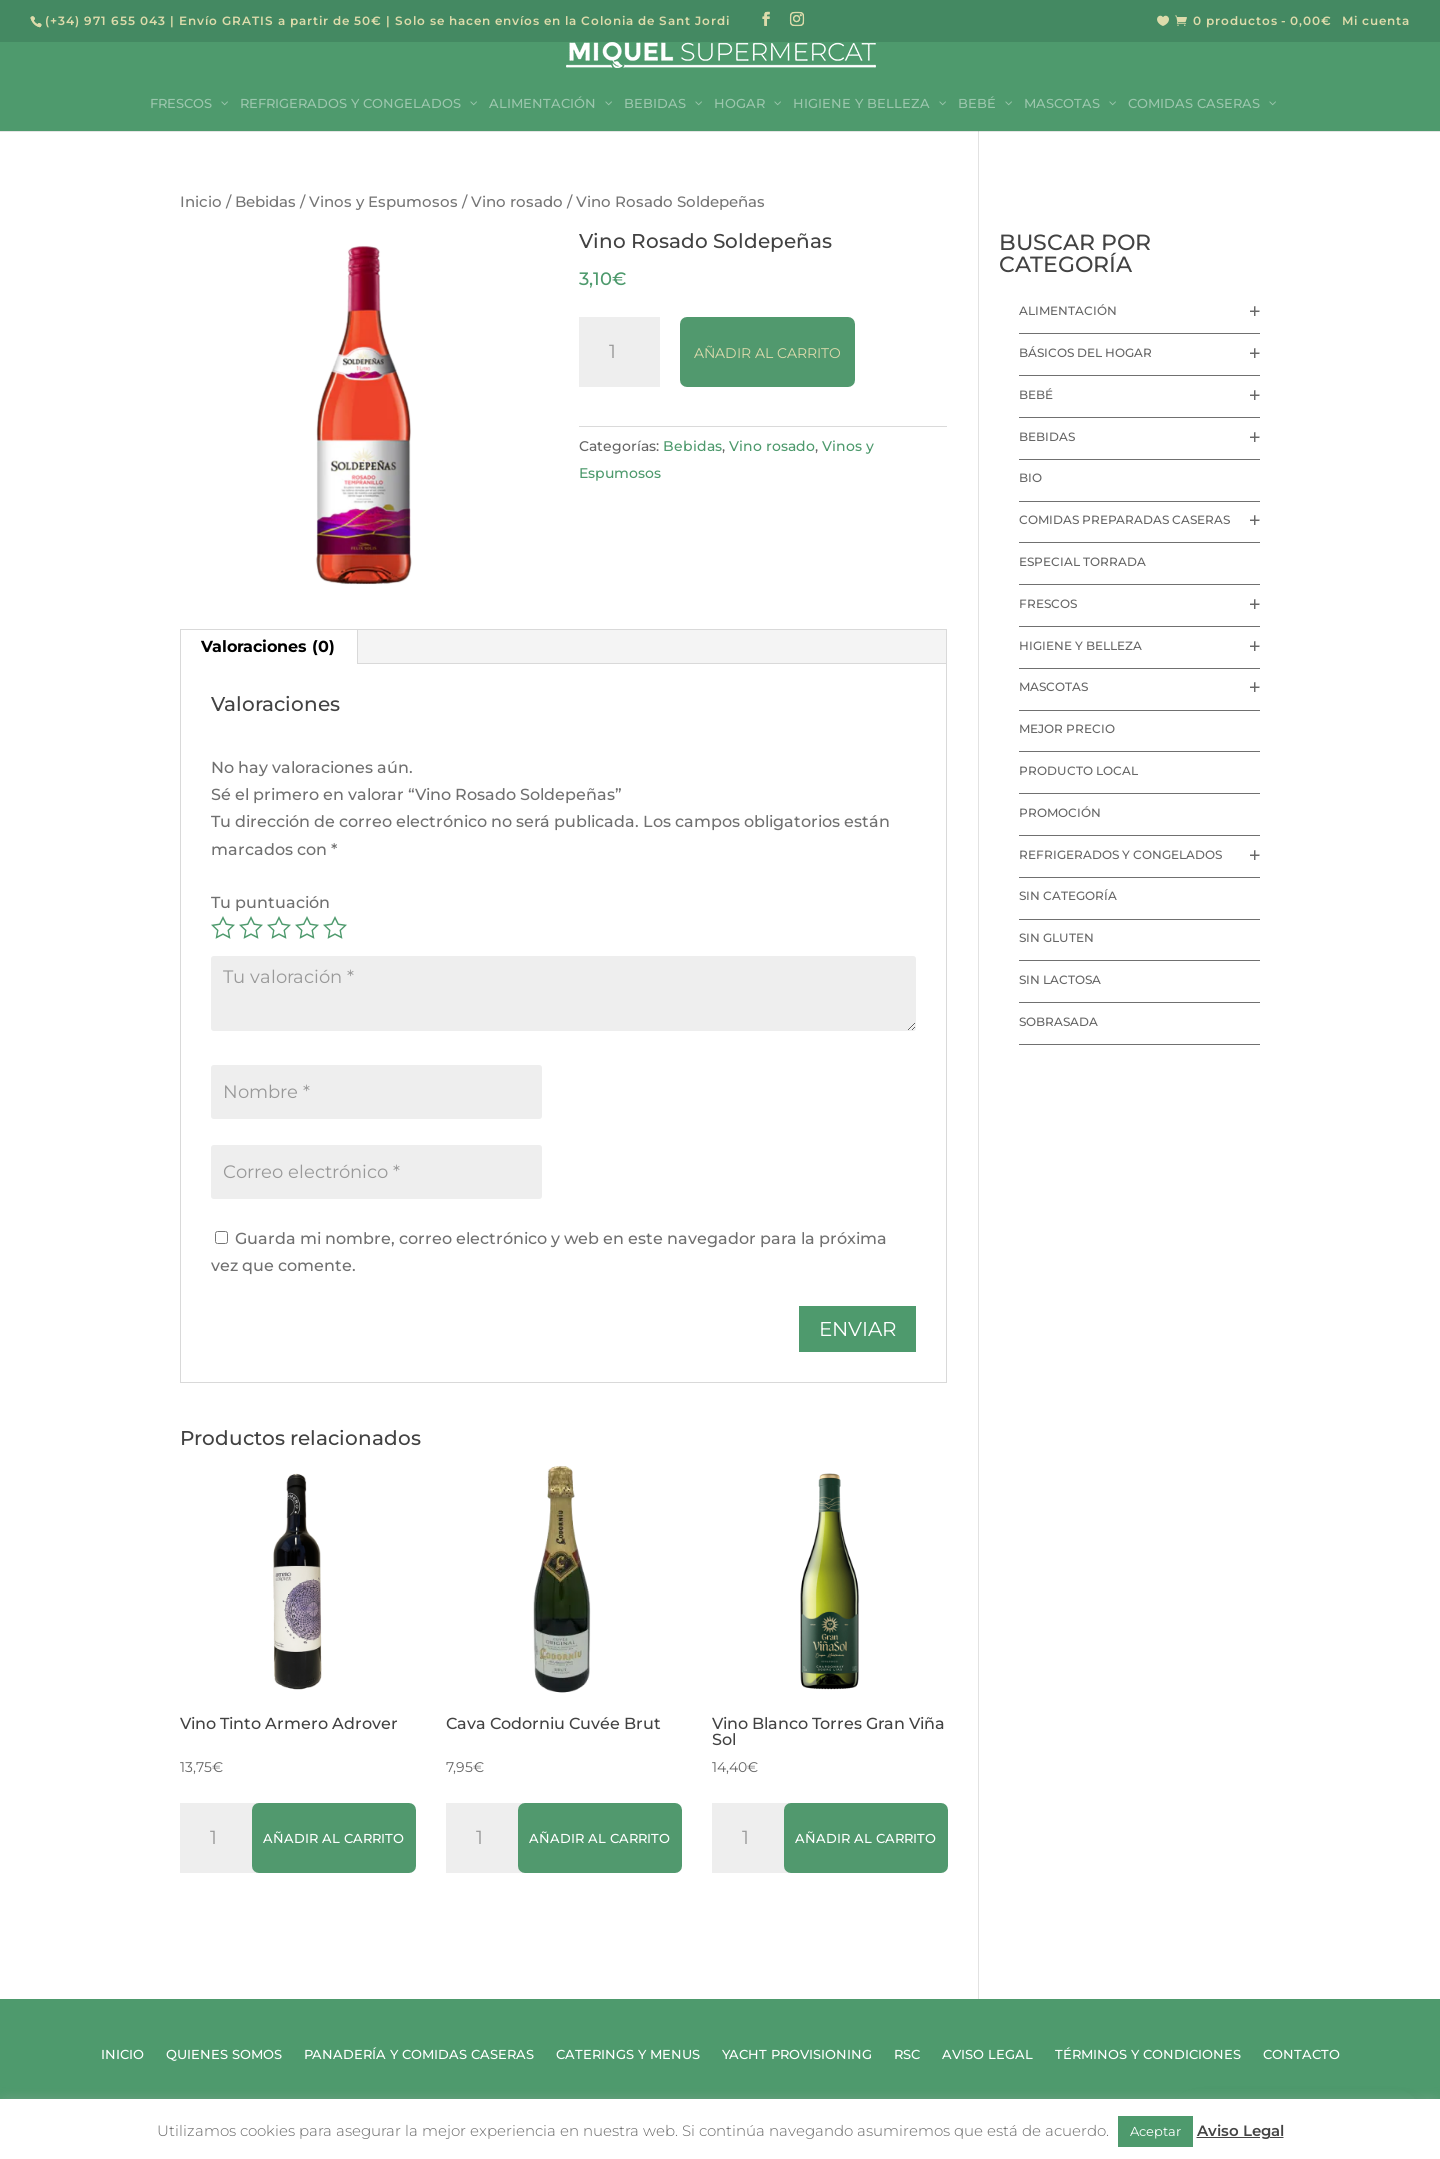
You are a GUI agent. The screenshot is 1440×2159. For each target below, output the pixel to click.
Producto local (1078, 770)
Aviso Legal (987, 2054)
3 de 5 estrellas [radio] (279, 928)
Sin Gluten (1056, 937)
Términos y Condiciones (1148, 2054)
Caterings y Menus (628, 2054)
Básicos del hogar (1085, 352)
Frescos (1048, 603)
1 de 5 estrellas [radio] (223, 928)
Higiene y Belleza (1080, 645)
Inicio (201, 202)
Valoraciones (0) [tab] (268, 646)
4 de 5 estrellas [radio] (307, 928)
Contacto (1301, 2054)
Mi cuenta (1376, 21)
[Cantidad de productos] (620, 352)
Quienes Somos (224, 2054)
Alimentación (1068, 310)
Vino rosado (517, 202)
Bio (1030, 477)
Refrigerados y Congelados (1120, 854)
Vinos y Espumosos (383, 202)
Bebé (1036, 394)
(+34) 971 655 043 (105, 20)
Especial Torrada (1082, 561)
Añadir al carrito (767, 353)
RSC (907, 2054)
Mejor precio (1067, 728)
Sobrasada (1058, 1021)
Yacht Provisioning (797, 2054)
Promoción (1060, 812)
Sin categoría (1068, 895)
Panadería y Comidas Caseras (419, 2054)
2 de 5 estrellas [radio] (251, 928)
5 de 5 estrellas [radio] (335, 928)
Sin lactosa (1060, 979)
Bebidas (265, 202)
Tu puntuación (270, 902)
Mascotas (1053, 686)
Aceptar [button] (1155, 2131)
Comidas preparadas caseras (1124, 519)
